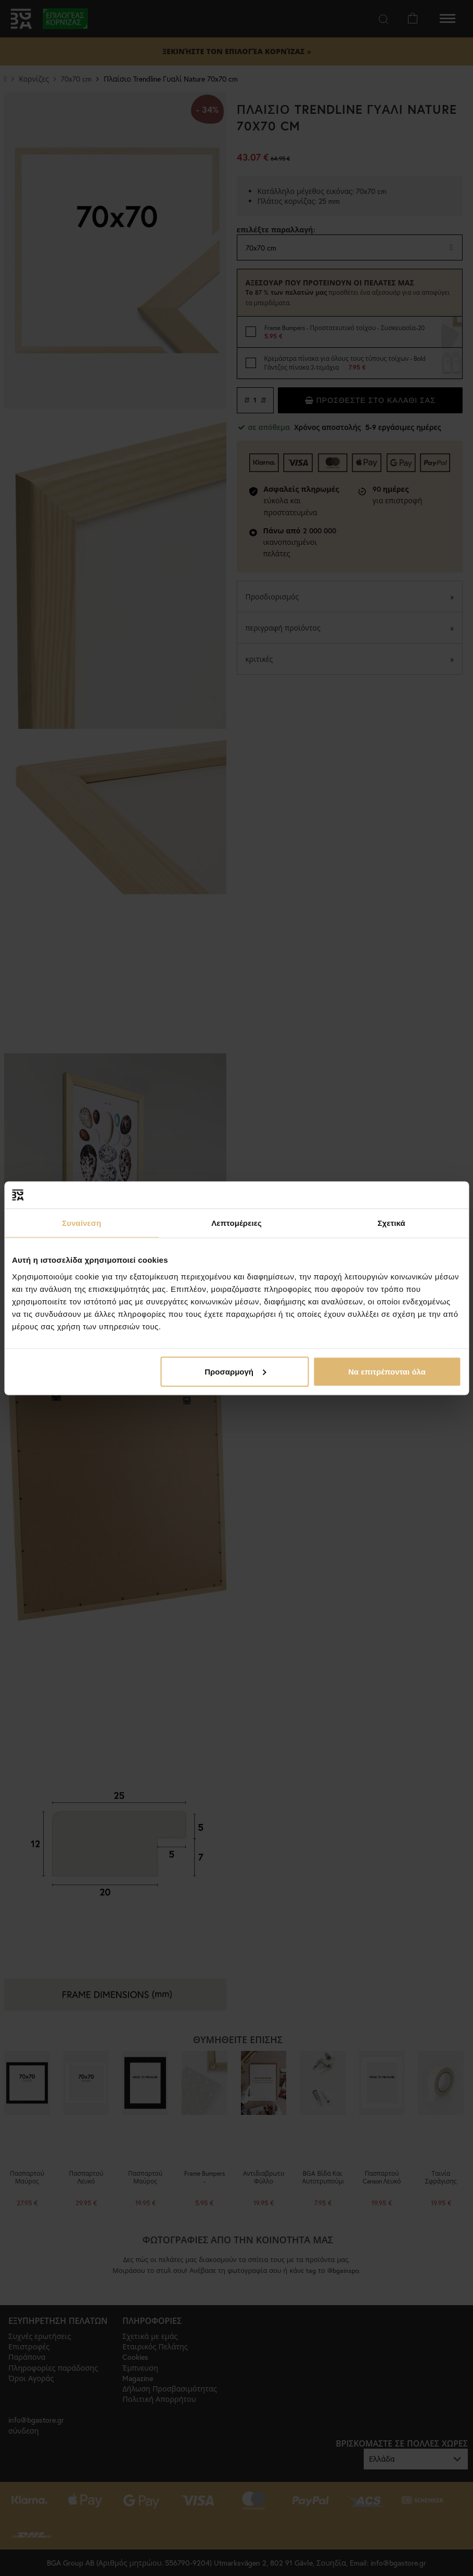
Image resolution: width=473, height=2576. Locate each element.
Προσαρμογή (235, 1371)
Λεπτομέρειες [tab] (236, 1223)
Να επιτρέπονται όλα (387, 1371)
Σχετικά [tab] (391, 1223)
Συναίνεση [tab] (81, 1223)
